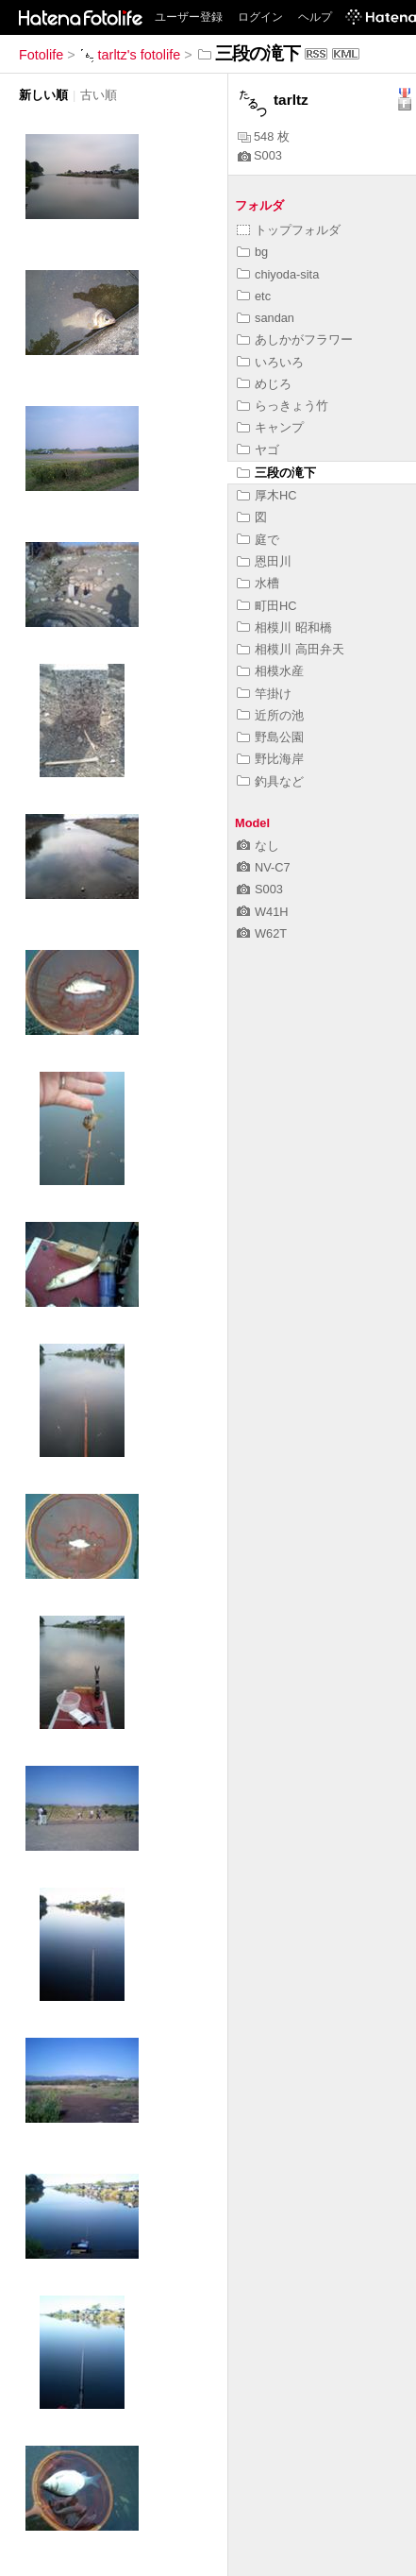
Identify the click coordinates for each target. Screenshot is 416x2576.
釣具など (270, 781)
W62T (262, 933)
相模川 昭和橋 (284, 627)
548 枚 (264, 136)
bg (252, 252)
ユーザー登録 (189, 17)
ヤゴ (258, 450)
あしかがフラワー (295, 339)
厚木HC (266, 495)
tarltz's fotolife (130, 54)
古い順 (98, 95)
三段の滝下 (276, 473)
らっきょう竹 (282, 405)
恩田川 (264, 561)
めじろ (264, 384)
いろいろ (270, 362)
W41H (263, 912)
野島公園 (270, 737)
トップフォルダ (289, 230)
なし (258, 846)
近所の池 (270, 715)
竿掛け (264, 693)
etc (254, 296)
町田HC (266, 606)
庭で (258, 540)
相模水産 (270, 671)
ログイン (260, 17)
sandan (265, 318)
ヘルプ (315, 17)
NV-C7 (264, 867)
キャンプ (270, 427)
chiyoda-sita (278, 274)
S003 (260, 155)
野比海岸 (270, 759)
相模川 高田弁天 (290, 649)
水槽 (258, 583)
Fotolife (41, 54)
